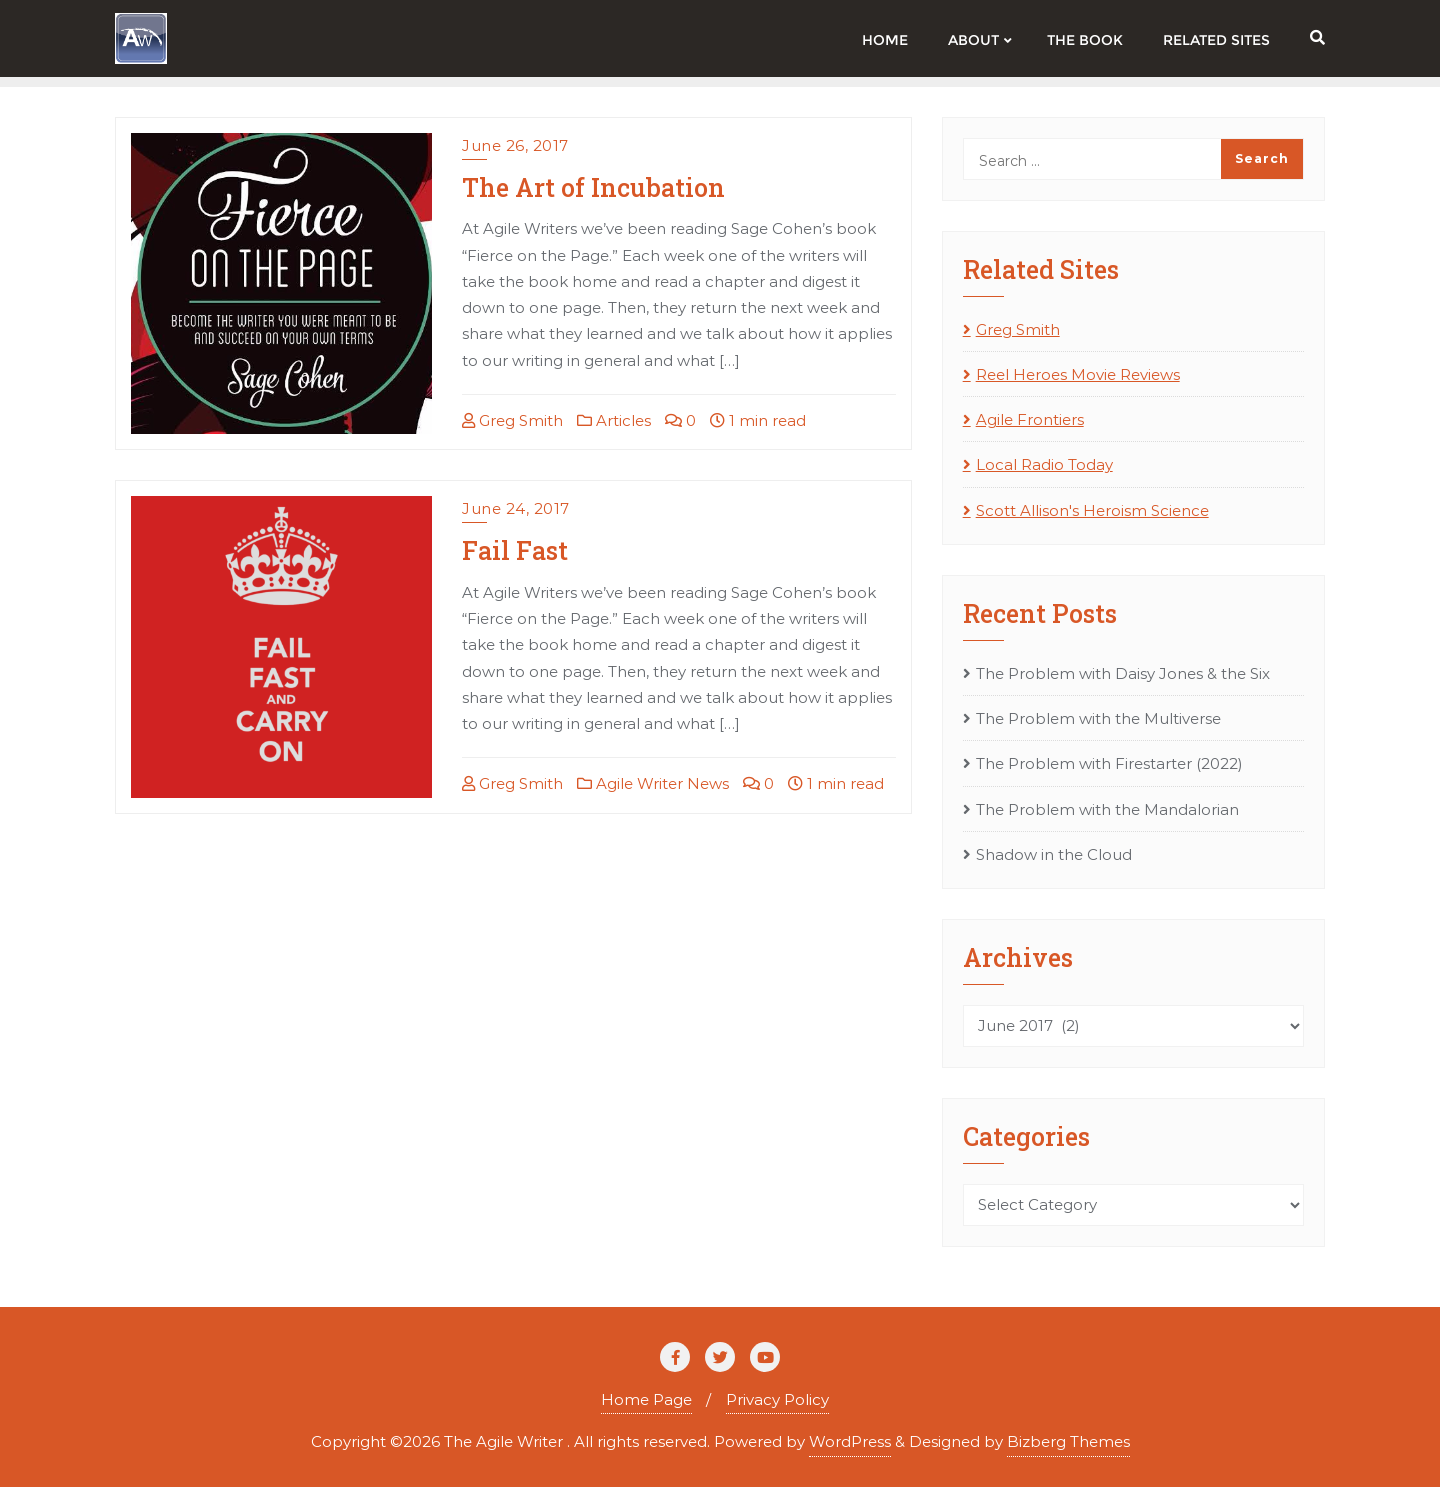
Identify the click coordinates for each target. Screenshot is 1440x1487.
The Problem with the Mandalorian (1107, 809)
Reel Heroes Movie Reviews (1078, 374)
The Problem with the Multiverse (1098, 718)
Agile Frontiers (1030, 419)
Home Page (646, 1399)
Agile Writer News (653, 783)
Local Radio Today (1044, 464)
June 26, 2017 (515, 145)
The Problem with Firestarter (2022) (1109, 763)
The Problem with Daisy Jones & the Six (1123, 673)
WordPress (850, 1441)
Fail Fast (515, 550)
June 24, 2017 (516, 508)
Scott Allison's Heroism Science (1092, 510)
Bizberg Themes (1068, 1441)
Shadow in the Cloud (1054, 854)
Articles (614, 420)
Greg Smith (512, 420)
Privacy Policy (777, 1399)
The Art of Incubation (593, 187)
